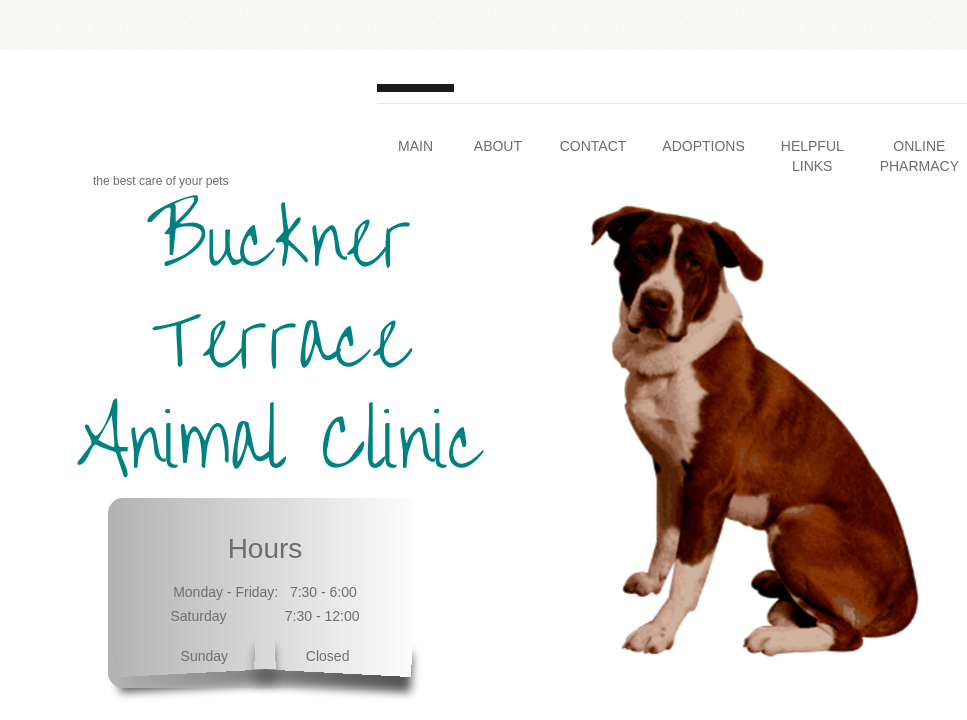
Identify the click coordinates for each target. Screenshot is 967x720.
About (498, 146)
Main (415, 146)
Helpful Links (812, 156)
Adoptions (703, 146)
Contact (593, 146)
